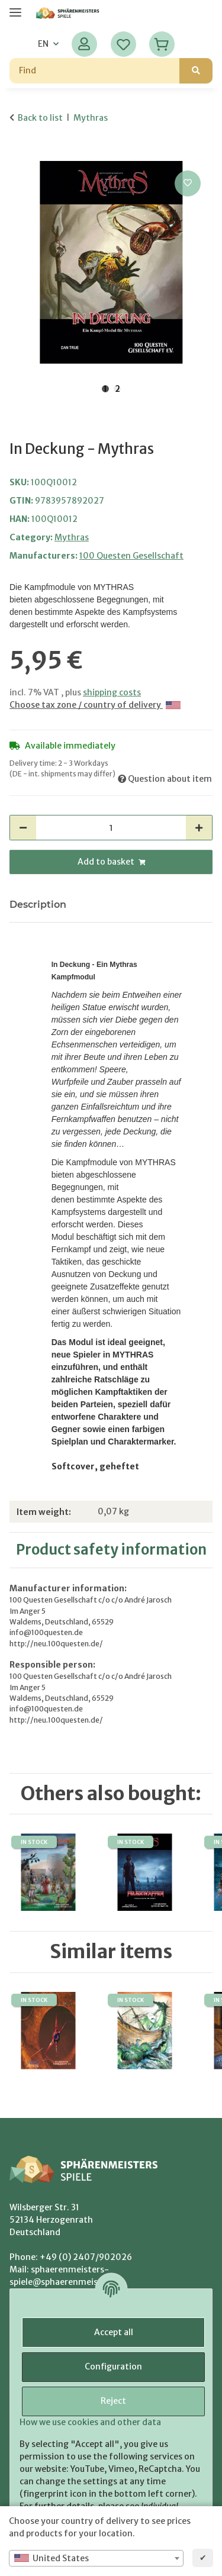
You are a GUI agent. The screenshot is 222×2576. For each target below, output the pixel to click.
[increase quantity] (199, 827)
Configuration (113, 2366)
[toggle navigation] (15, 7)
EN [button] (43, 43)
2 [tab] (117, 388)
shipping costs (112, 692)
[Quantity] (111, 827)
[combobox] (96, 2558)
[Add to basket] (18, 154)
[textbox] (96, 2558)
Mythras (71, 537)
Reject (113, 2401)
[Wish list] (123, 44)
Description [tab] (37, 904)
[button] (84, 44)
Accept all (113, 2332)
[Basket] (162, 44)
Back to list (40, 117)
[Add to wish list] (188, 183)
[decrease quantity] (23, 827)
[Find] (94, 70)
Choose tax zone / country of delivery (95, 704)
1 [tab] (105, 388)
